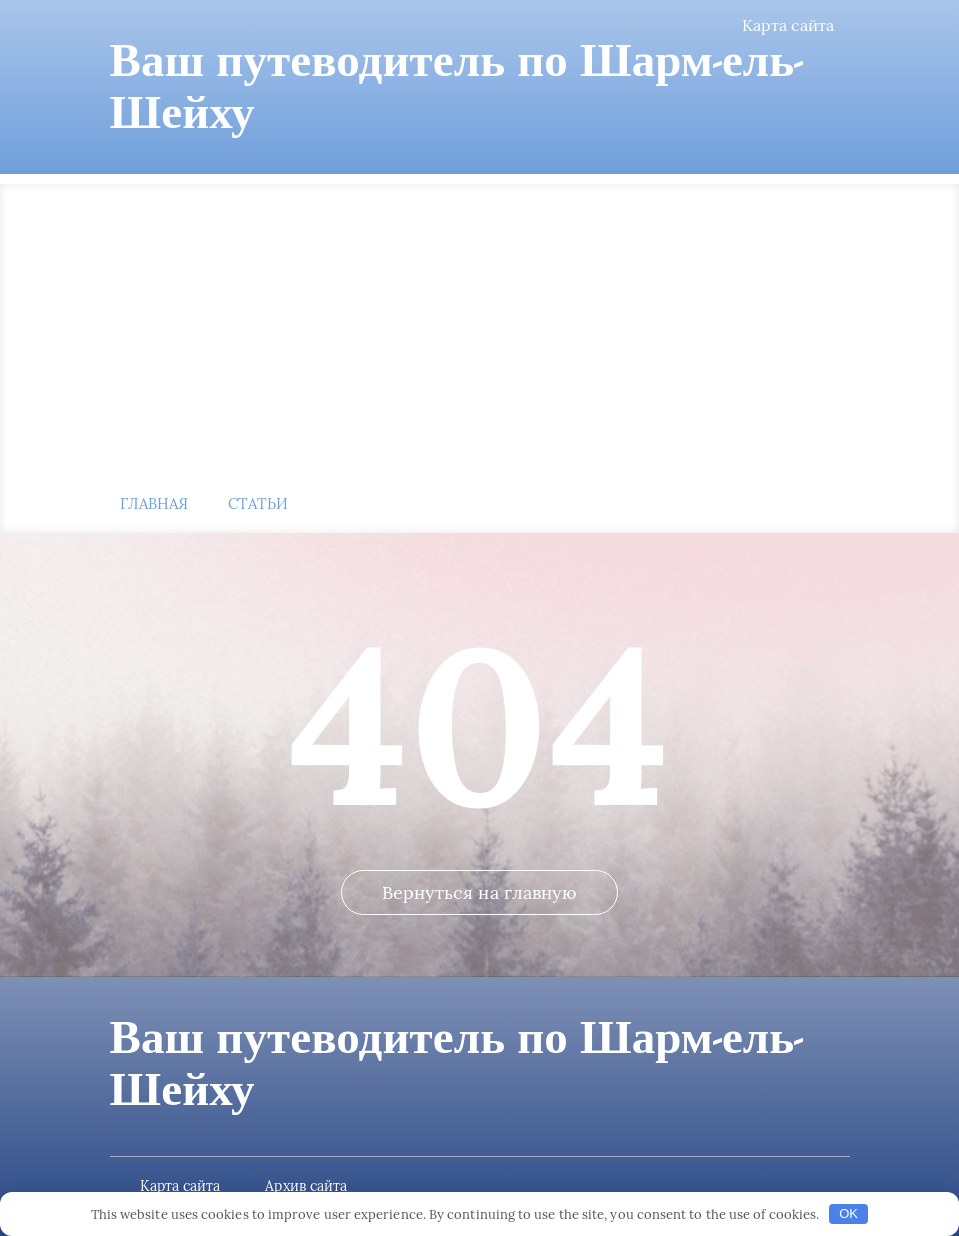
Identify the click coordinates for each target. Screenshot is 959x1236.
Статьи (258, 503)
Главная (154, 503)
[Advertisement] (480, 324)
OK (848, 1213)
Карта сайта (788, 25)
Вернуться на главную (480, 892)
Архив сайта (306, 1186)
